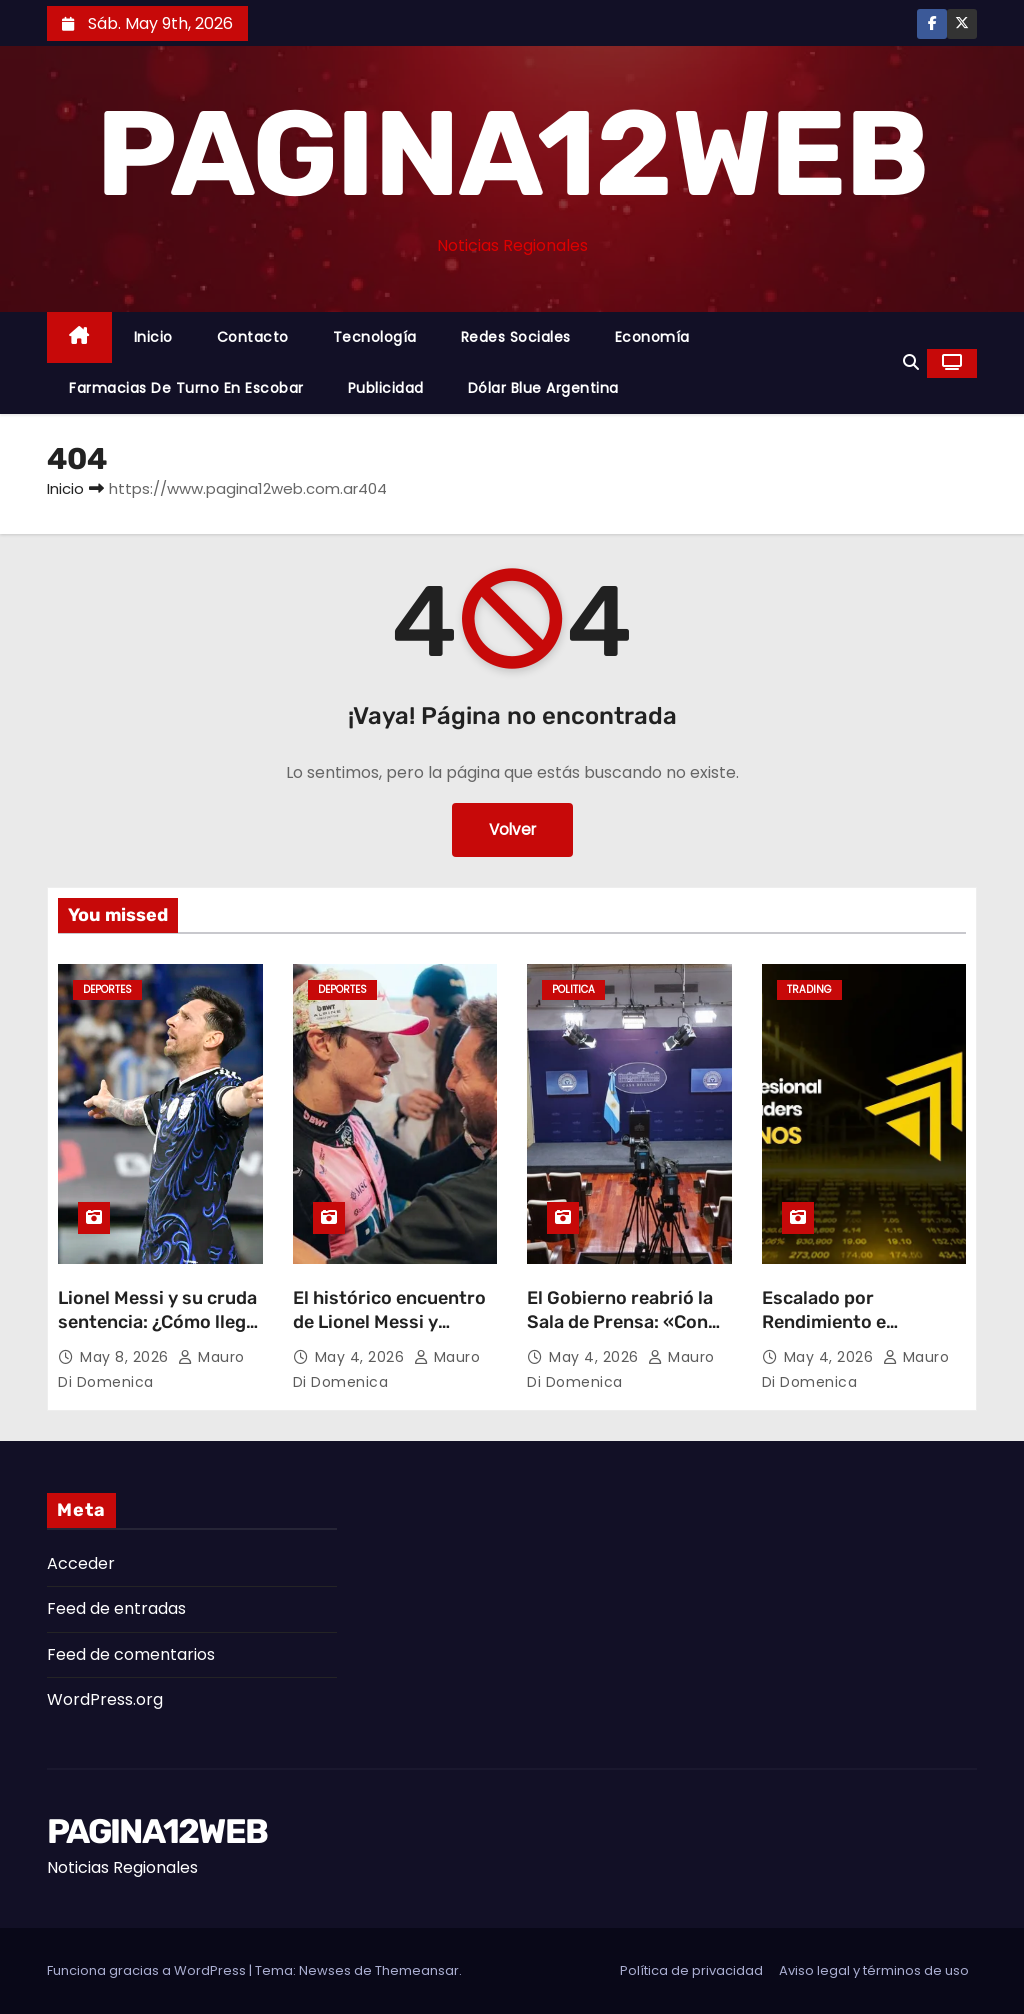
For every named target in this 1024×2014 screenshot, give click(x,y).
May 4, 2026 (362, 1357)
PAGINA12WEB (511, 154)
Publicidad (386, 388)
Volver (512, 829)
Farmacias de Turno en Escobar (186, 388)
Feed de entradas (116, 1608)
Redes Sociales (516, 337)
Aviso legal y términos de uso (874, 1970)
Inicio (153, 337)
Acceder (81, 1563)
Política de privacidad (691, 1970)
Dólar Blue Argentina (543, 388)
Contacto (253, 337)
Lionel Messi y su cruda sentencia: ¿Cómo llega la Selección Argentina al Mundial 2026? (157, 1334)
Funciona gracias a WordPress (148, 1970)
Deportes (107, 989)
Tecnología (375, 337)
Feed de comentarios (131, 1654)
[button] (911, 362)
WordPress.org (105, 1699)
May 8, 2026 (126, 1357)
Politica (573, 989)
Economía (652, 337)
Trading (809, 989)
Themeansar (417, 1970)
